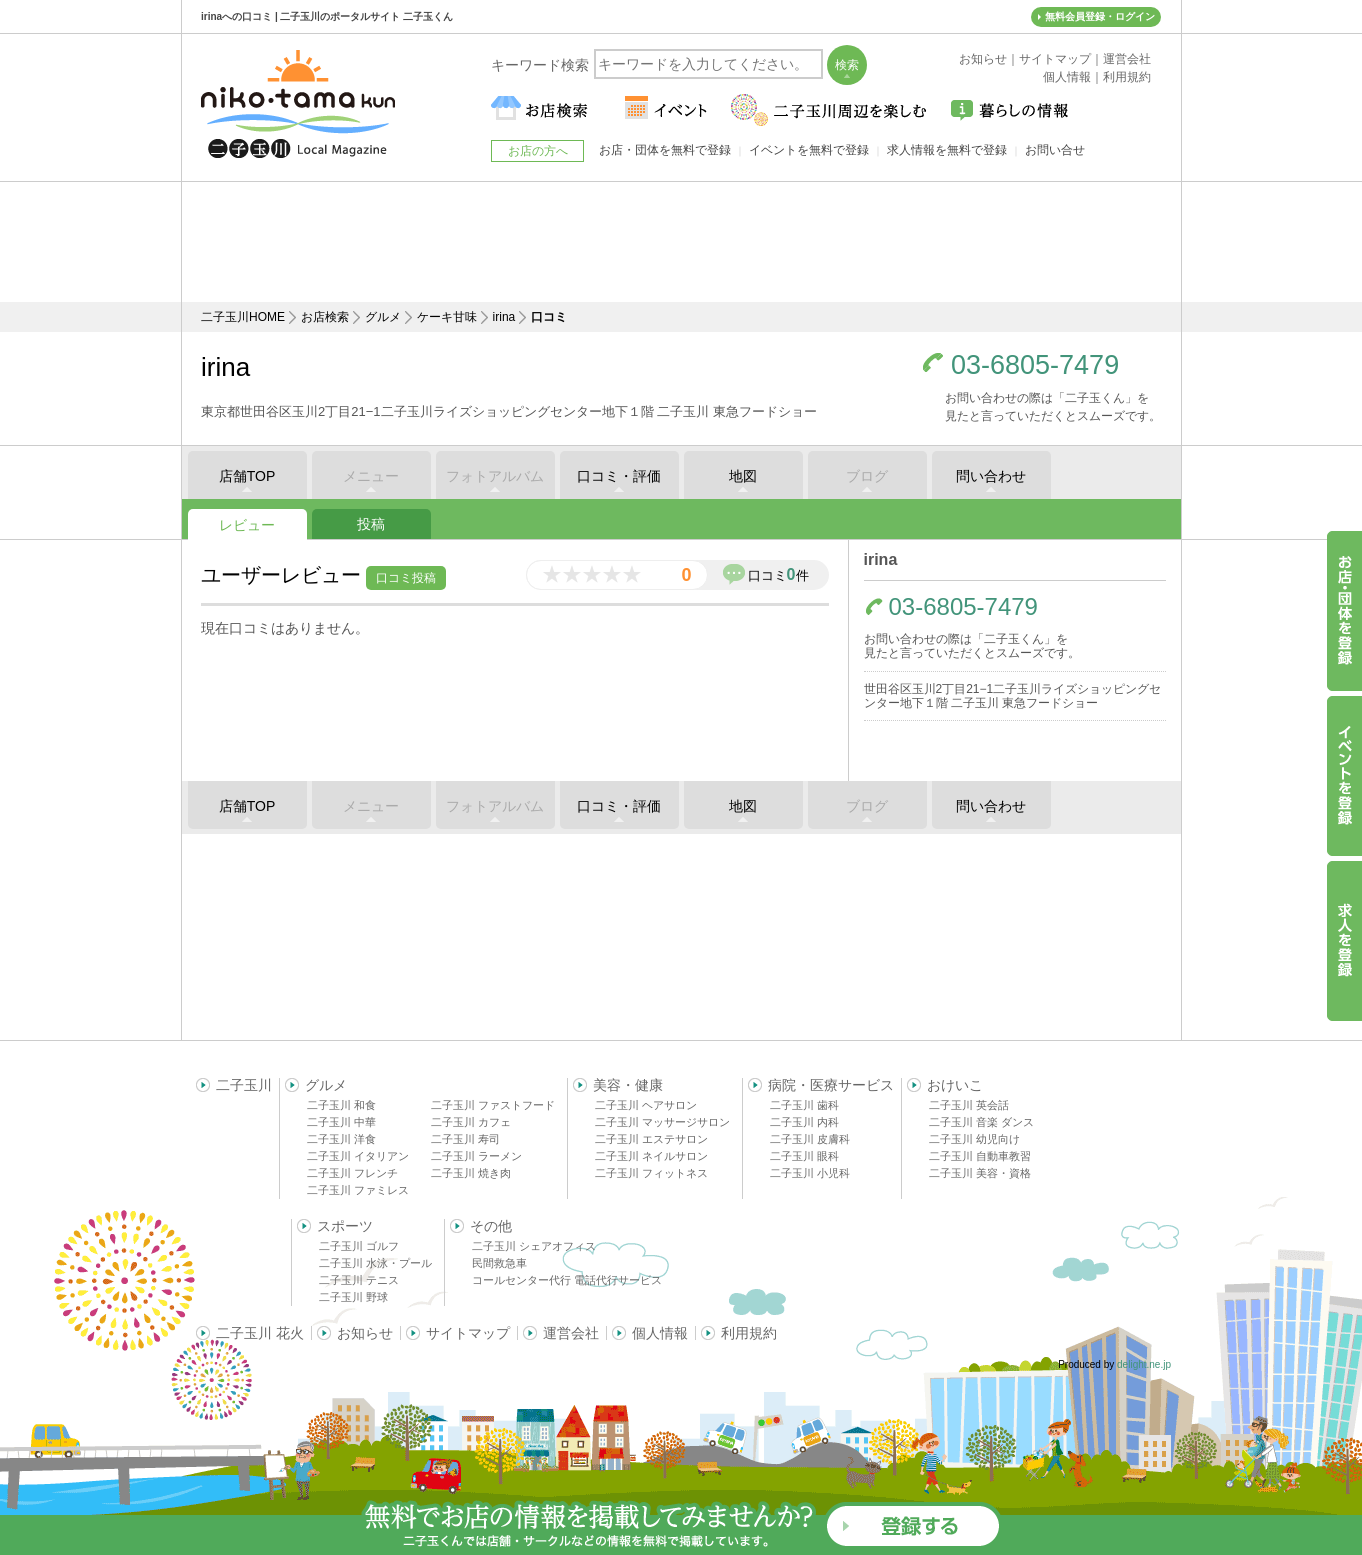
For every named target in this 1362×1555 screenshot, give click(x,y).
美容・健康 (628, 1085)
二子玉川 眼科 (804, 1156)
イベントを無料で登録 (809, 150)
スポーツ (345, 1226)
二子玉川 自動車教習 (980, 1156)
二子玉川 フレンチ (352, 1173)
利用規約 (749, 1333)
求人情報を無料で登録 (947, 150)
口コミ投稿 (406, 578)
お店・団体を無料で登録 (665, 150)
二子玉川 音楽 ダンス (981, 1122)
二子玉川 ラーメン (476, 1156)
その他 (491, 1226)
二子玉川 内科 (804, 1122)
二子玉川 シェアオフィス (534, 1246)
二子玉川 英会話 (969, 1105)
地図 (743, 476)
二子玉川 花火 (260, 1333)
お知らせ (365, 1333)
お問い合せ (1055, 150)
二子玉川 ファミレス (358, 1190)
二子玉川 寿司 (465, 1139)
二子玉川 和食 (341, 1105)
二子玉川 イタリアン (358, 1156)
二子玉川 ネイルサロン (651, 1156)
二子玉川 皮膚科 (810, 1139)
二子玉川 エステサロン (651, 1139)
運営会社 (571, 1333)
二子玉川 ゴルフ (359, 1246)
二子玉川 (244, 1085)
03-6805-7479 (1035, 365)
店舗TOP (247, 476)
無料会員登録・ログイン (1100, 16)
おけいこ (955, 1085)
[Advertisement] (681, 242)
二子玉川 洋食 (341, 1139)
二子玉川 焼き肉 (471, 1173)
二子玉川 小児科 (810, 1173)
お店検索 (325, 317)
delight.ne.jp (1144, 1364)
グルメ (383, 317)
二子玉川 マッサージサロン (662, 1122)
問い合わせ (991, 476)
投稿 (371, 524)
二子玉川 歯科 (804, 1105)
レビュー (247, 525)
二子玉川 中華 (341, 1122)
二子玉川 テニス (359, 1280)
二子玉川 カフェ (471, 1122)
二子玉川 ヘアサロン (646, 1105)
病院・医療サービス (831, 1085)
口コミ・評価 (619, 476)
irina (504, 317)
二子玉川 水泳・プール (375, 1263)
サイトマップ (468, 1333)
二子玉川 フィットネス (651, 1173)
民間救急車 (499, 1263)
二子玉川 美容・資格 (980, 1173)
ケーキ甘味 (447, 317)
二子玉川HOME (243, 317)
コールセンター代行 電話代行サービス (567, 1280)
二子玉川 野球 (353, 1297)
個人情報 (660, 1333)
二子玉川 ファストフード (493, 1105)
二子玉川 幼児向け (974, 1139)
